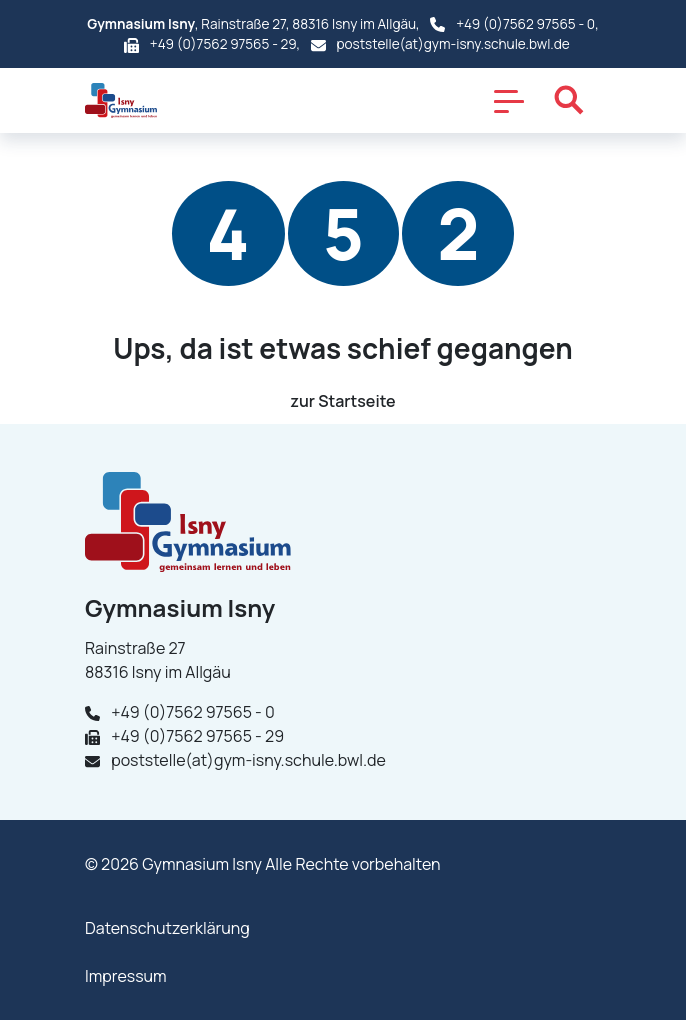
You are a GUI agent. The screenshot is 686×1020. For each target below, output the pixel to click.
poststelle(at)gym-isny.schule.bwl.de (453, 44)
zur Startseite (342, 401)
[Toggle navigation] (509, 100)
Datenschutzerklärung (167, 928)
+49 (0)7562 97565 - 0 (525, 24)
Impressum (126, 976)
